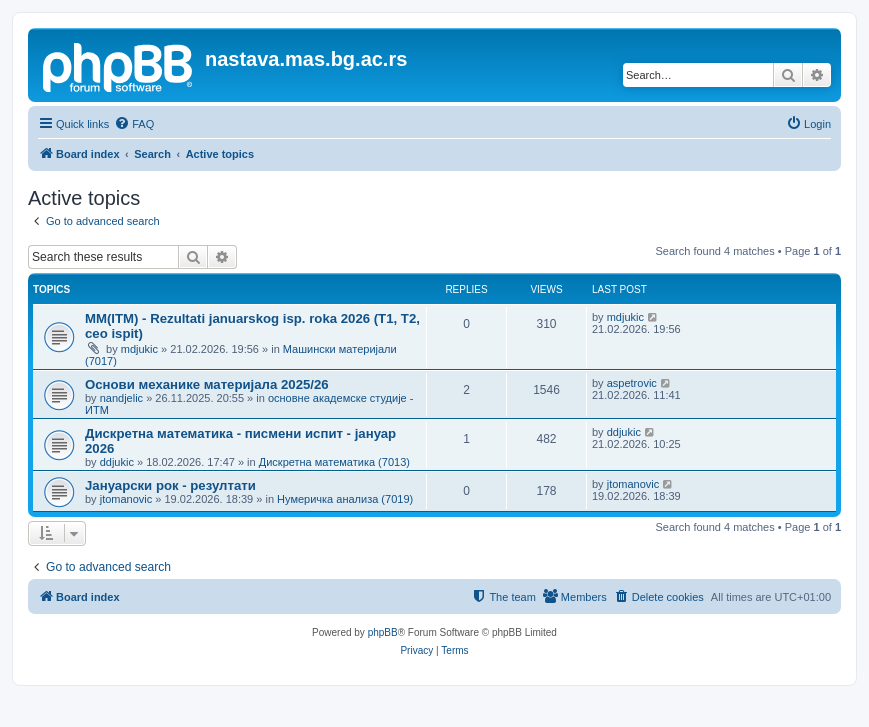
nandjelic (121, 398)
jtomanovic (126, 499)
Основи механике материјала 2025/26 (207, 384)
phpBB (383, 632)
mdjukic (139, 349)
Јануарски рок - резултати (170, 485)
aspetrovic (632, 383)
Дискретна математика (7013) (334, 462)
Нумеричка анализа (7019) (345, 499)
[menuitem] (134, 124)
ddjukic (117, 462)
